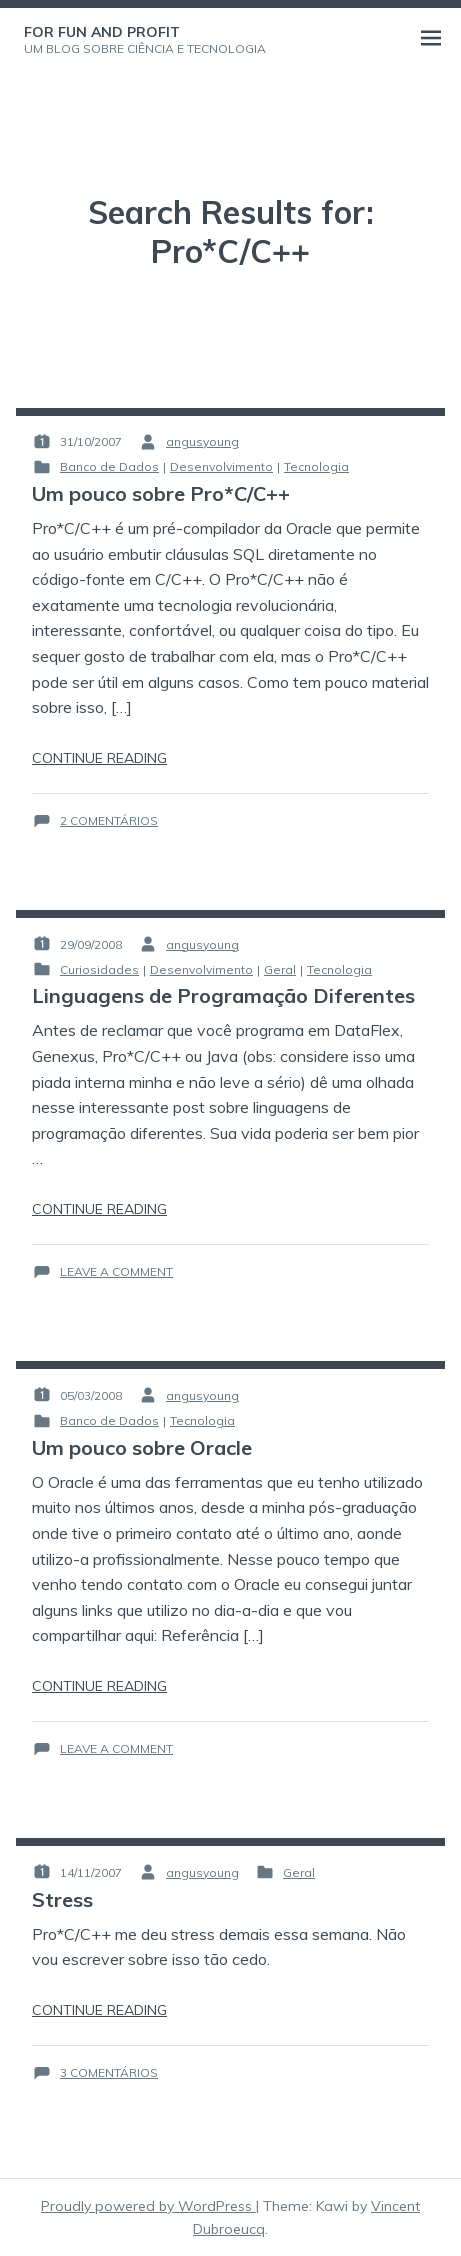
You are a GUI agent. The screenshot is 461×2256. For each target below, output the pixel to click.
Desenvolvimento (221, 466)
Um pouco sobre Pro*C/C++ (161, 493)
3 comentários (109, 2072)
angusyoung (202, 441)
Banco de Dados (109, 466)
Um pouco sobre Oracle (142, 1447)
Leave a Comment (116, 1271)
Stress (62, 1899)
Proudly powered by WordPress (148, 2206)
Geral (280, 969)
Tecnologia (316, 466)
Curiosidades (99, 969)
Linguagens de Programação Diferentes (223, 995)
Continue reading (99, 758)
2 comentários (109, 820)
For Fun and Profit (102, 32)
